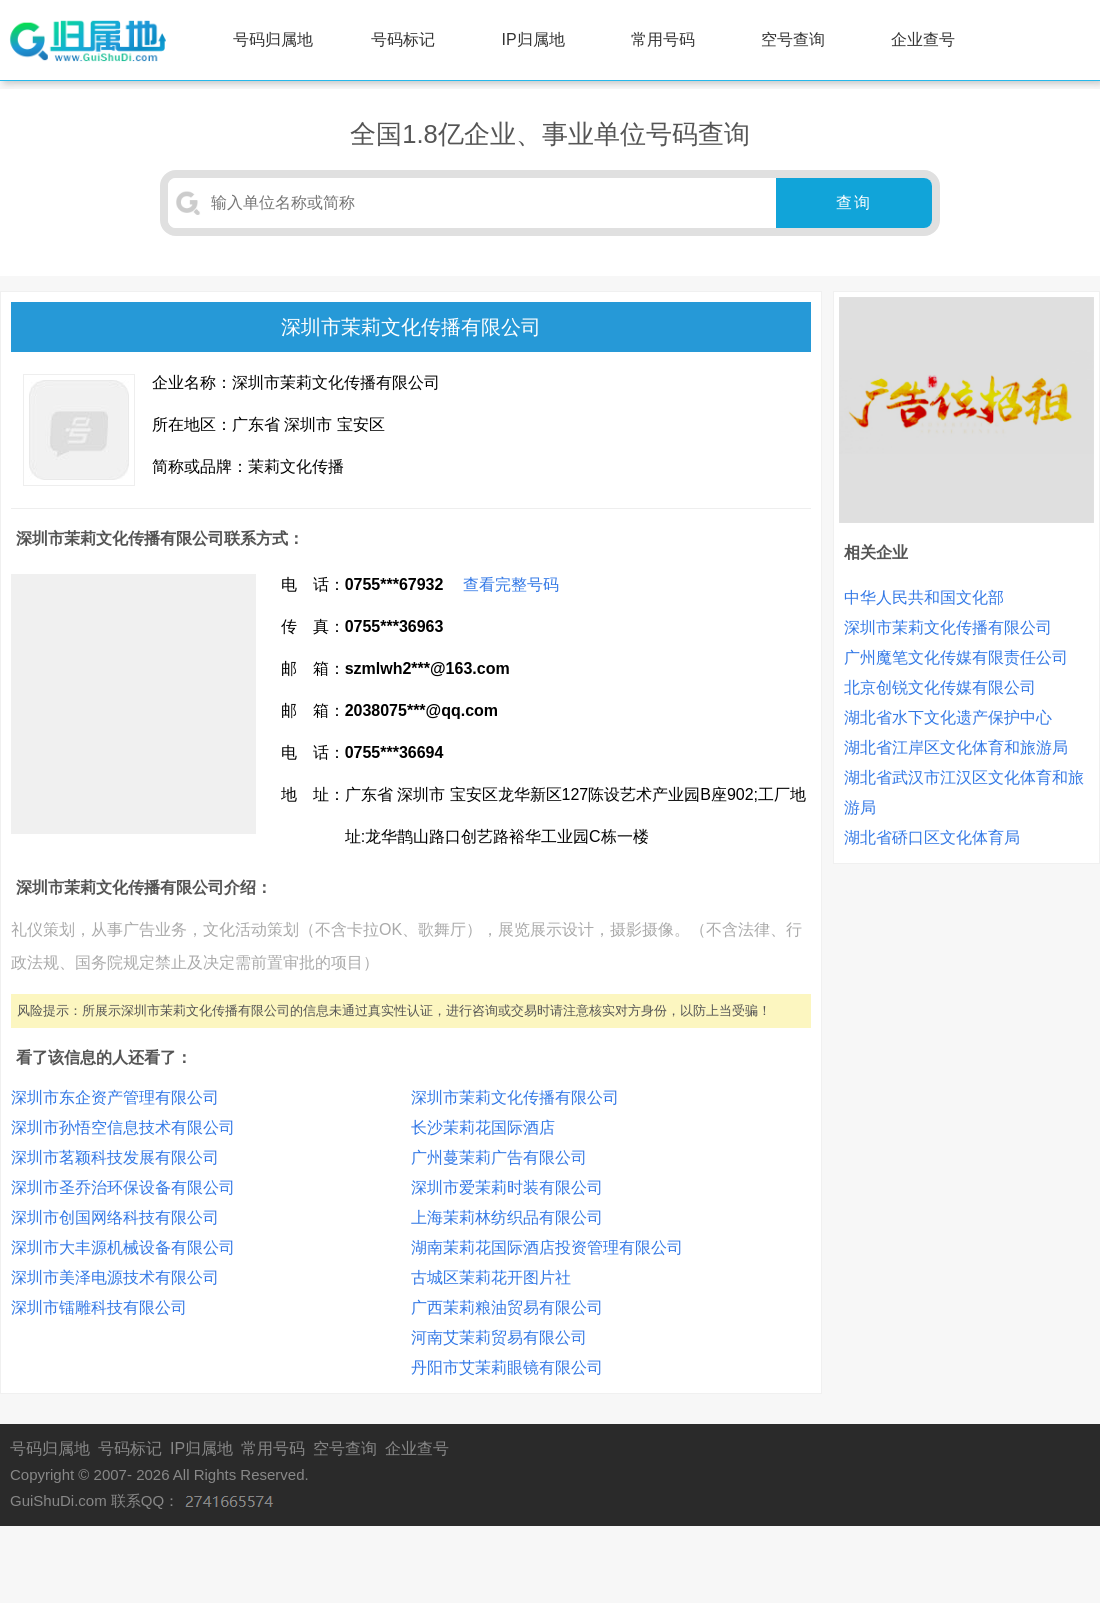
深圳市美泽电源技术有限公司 (115, 1277)
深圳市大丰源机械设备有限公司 (123, 1247)
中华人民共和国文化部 (924, 597)
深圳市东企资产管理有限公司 (115, 1097)
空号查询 (793, 39)
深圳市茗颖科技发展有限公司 (115, 1157)
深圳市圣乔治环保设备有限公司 (123, 1187)
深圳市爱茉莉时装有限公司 (507, 1187)
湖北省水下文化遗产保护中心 (948, 717)
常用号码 (663, 39)
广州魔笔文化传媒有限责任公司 (956, 657)
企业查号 (923, 39)
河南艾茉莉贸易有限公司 (499, 1337)
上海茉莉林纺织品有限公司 (507, 1217)
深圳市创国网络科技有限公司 (115, 1217)
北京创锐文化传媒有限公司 (940, 687)
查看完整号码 (511, 584)
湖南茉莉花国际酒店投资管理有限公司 (547, 1247)
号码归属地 (273, 39)
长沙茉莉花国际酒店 (483, 1127)
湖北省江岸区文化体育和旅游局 (956, 747)
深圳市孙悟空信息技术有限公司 (123, 1127)
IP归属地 (533, 39)
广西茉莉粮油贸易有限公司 (507, 1307)
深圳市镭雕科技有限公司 (99, 1307)
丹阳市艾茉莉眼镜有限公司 (507, 1367)
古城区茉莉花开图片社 (491, 1277)
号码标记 (403, 39)
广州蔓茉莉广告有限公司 (499, 1157)
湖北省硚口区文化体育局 (932, 837)
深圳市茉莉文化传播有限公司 (515, 1097)
